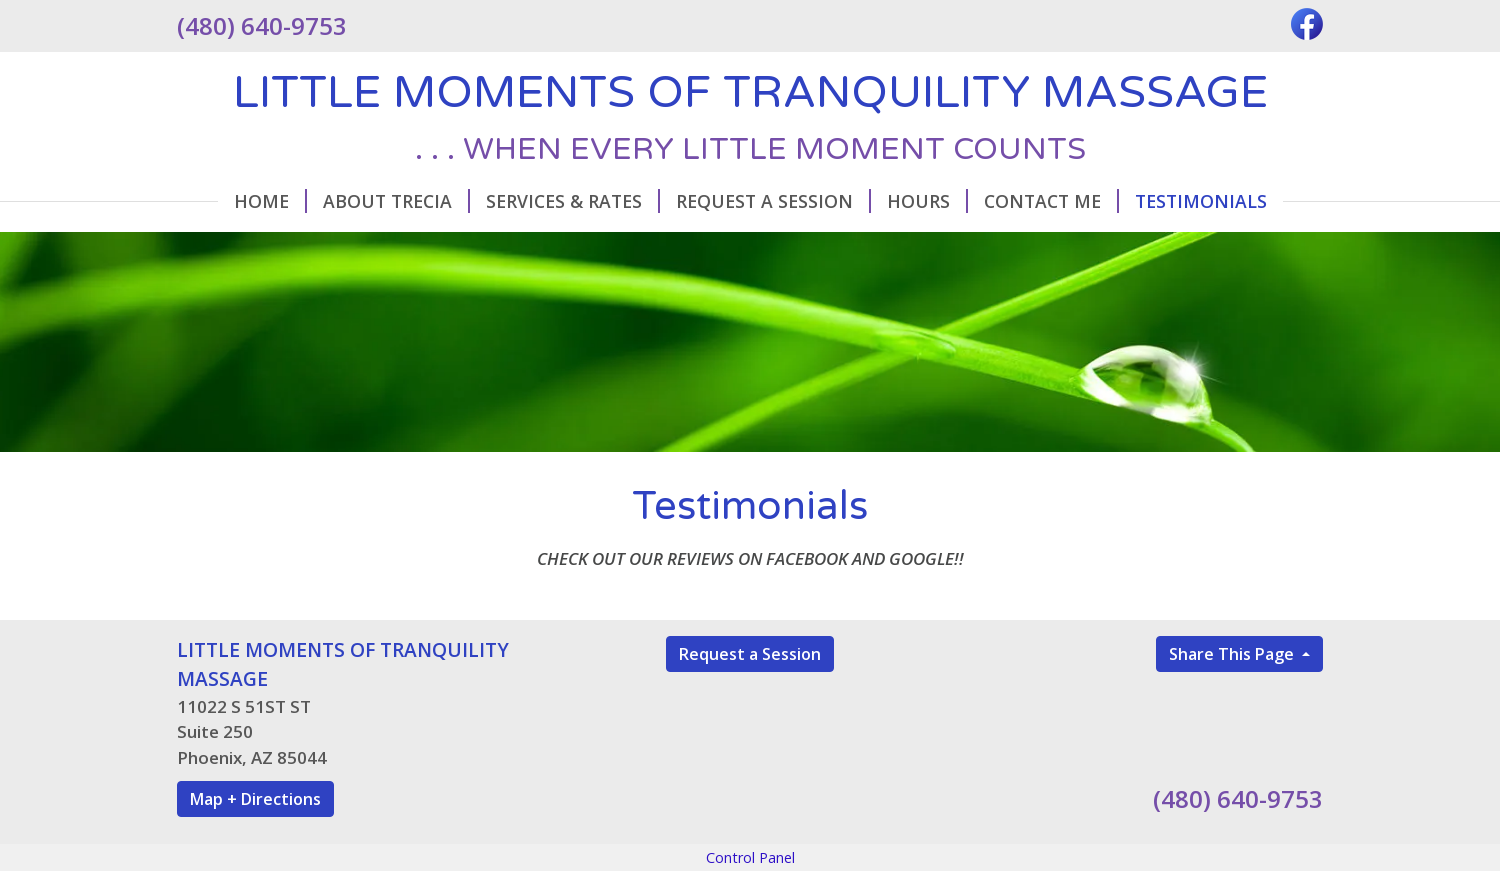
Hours (927, 201)
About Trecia (396, 201)
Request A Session (773, 201)
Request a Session (750, 654)
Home (270, 201)
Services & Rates (573, 201)
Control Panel (750, 857)
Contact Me (1051, 201)
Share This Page (1233, 654)
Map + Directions (255, 799)
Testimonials (1201, 201)
